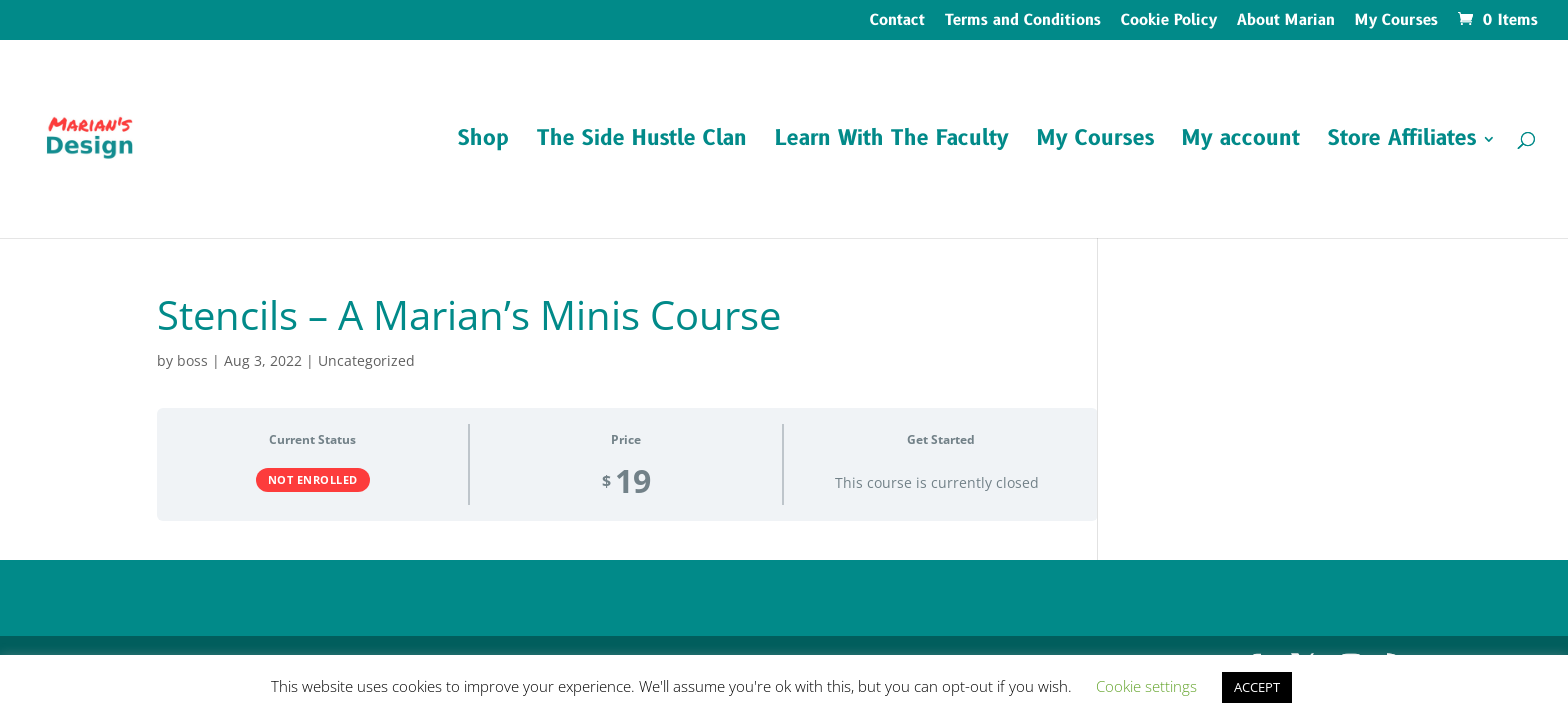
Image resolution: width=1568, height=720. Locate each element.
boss (192, 360)
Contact (897, 22)
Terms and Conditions (1023, 22)
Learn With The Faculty (892, 142)
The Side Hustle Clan (642, 142)
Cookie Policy (1169, 22)
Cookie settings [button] (1146, 686)
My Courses (1396, 22)
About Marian (1286, 22)
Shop (483, 142)
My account (1241, 142)
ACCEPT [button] (1257, 687)
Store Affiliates (1402, 142)
